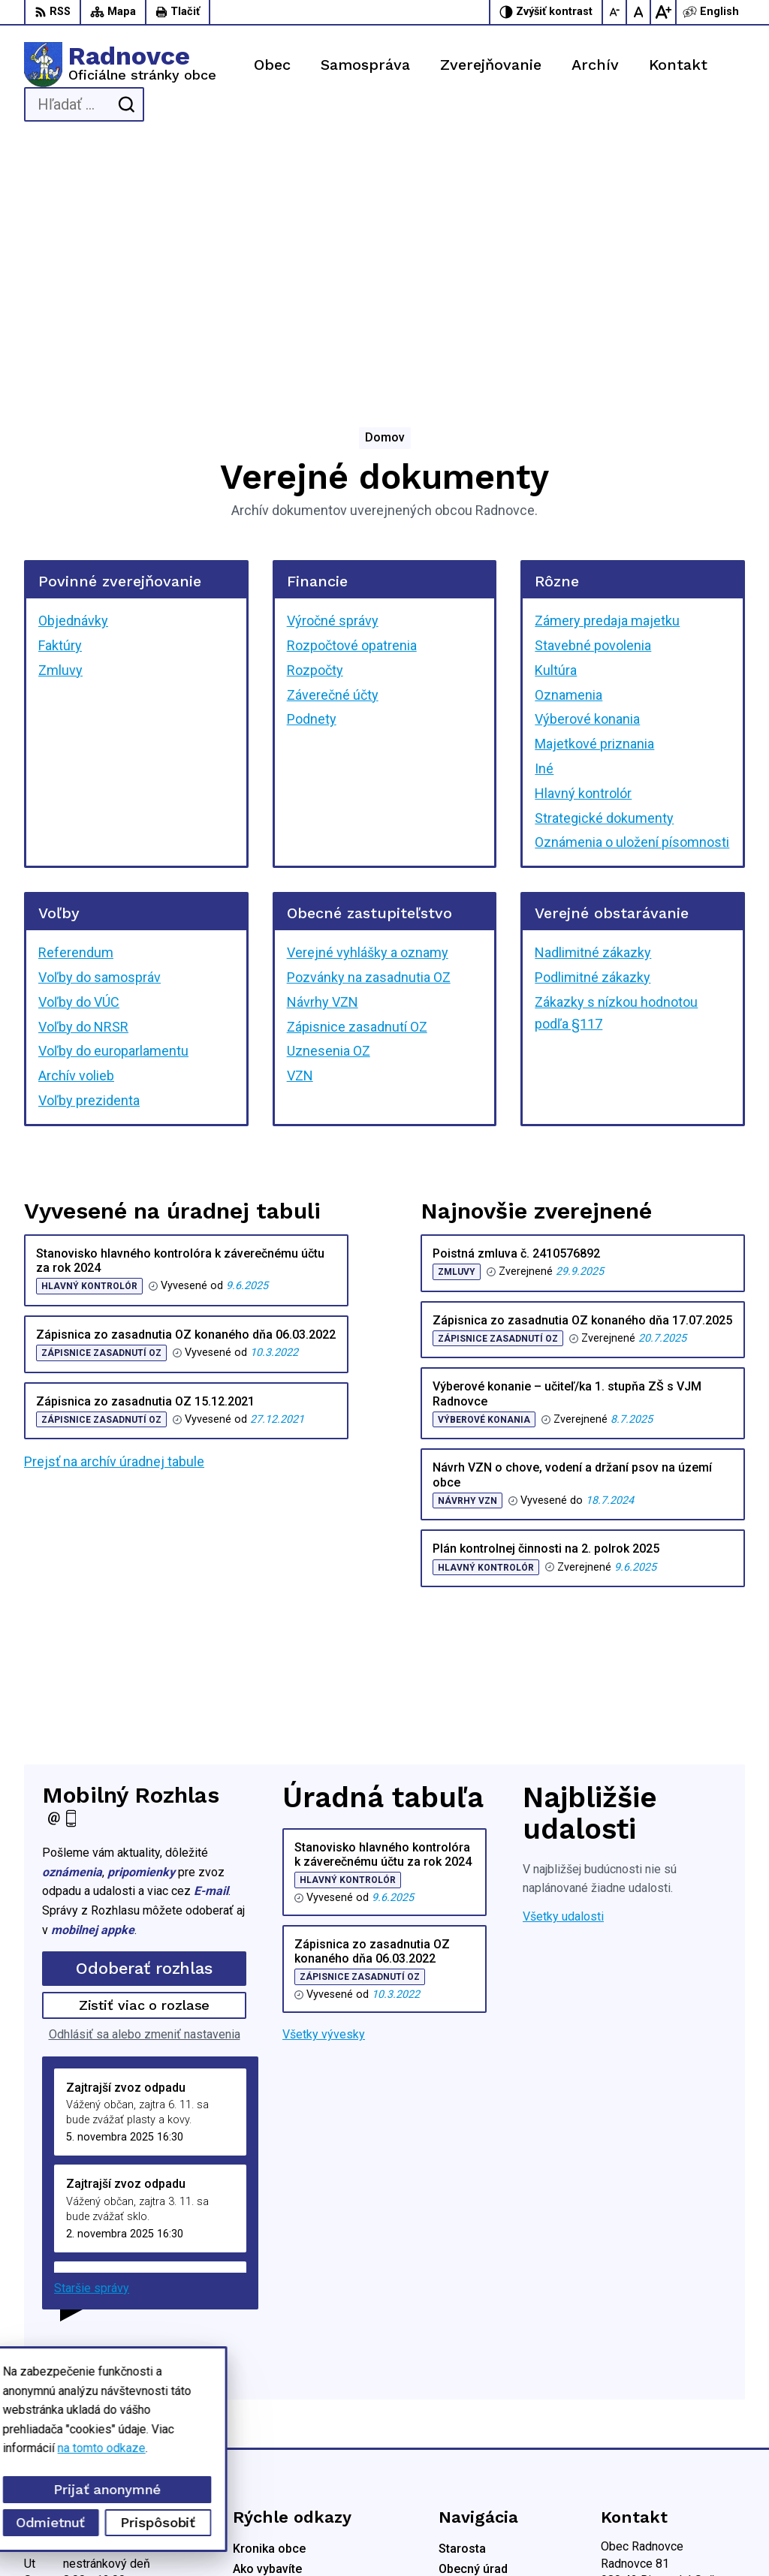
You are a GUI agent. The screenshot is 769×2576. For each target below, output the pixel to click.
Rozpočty (315, 418)
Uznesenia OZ (328, 799)
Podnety (311, 467)
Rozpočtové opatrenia (352, 394)
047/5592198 (637, 2391)
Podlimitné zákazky (592, 726)
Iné (544, 517)
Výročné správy (332, 369)
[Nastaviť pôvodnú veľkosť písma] (639, 12)
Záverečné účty (332, 442)
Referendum (75, 701)
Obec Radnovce (420, 2536)
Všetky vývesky (323, 1783)
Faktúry (60, 394)
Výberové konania (587, 467)
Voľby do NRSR (83, 774)
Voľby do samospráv (99, 726)
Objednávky (73, 369)
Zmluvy (60, 418)
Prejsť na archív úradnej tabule (114, 1210)
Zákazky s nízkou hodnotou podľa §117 (616, 761)
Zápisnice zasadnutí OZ (357, 774)
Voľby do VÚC (78, 750)
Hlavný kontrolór (583, 542)
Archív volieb (76, 824)
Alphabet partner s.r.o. (222, 2536)
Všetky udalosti (563, 1665)
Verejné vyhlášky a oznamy (367, 701)
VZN (300, 824)
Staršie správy (91, 2036)
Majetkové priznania (594, 492)
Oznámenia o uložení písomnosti (632, 590)
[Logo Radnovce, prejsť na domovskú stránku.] (120, 64)
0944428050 (634, 2408)
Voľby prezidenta (89, 849)
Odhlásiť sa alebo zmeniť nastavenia (144, 1783)
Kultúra (556, 418)
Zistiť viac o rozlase (144, 1753)
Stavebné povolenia (593, 394)
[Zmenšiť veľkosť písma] (615, 12)
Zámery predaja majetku (607, 369)
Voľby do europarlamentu (113, 799)
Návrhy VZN (322, 750)
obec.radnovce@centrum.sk (673, 2425)
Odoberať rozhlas (144, 1716)
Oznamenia (568, 442)
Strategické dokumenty (604, 566)
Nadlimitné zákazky (593, 701)
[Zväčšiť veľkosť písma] (663, 12)
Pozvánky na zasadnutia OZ (369, 726)
